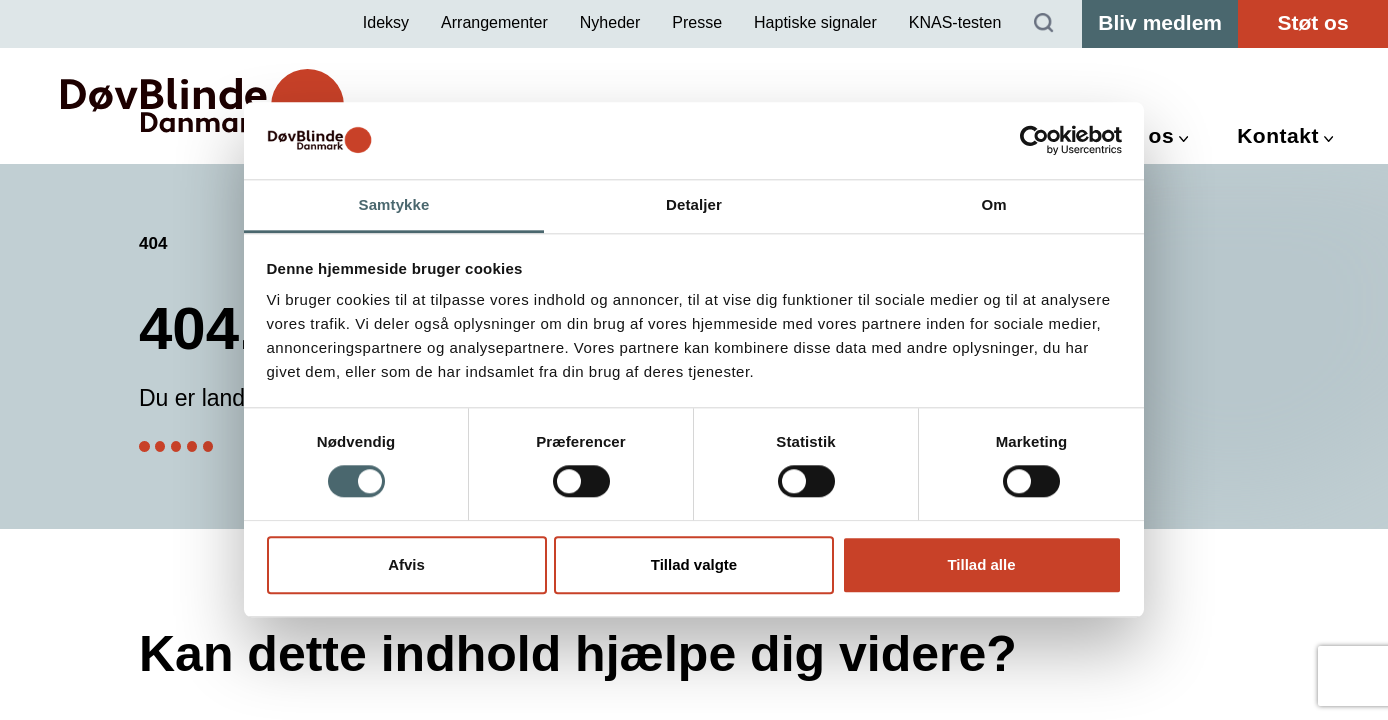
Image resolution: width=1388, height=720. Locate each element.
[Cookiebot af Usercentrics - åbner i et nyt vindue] (1034, 141)
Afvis (406, 564)
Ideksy (386, 22)
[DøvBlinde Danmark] (202, 105)
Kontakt (1278, 135)
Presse (697, 22)
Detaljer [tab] (694, 204)
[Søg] (1044, 24)
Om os (1140, 135)
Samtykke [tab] (394, 204)
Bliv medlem (1160, 22)
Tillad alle (981, 564)
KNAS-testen (955, 22)
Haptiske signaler (815, 22)
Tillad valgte (694, 564)
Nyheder (610, 22)
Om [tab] (993, 204)
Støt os (1312, 22)
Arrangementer (494, 22)
